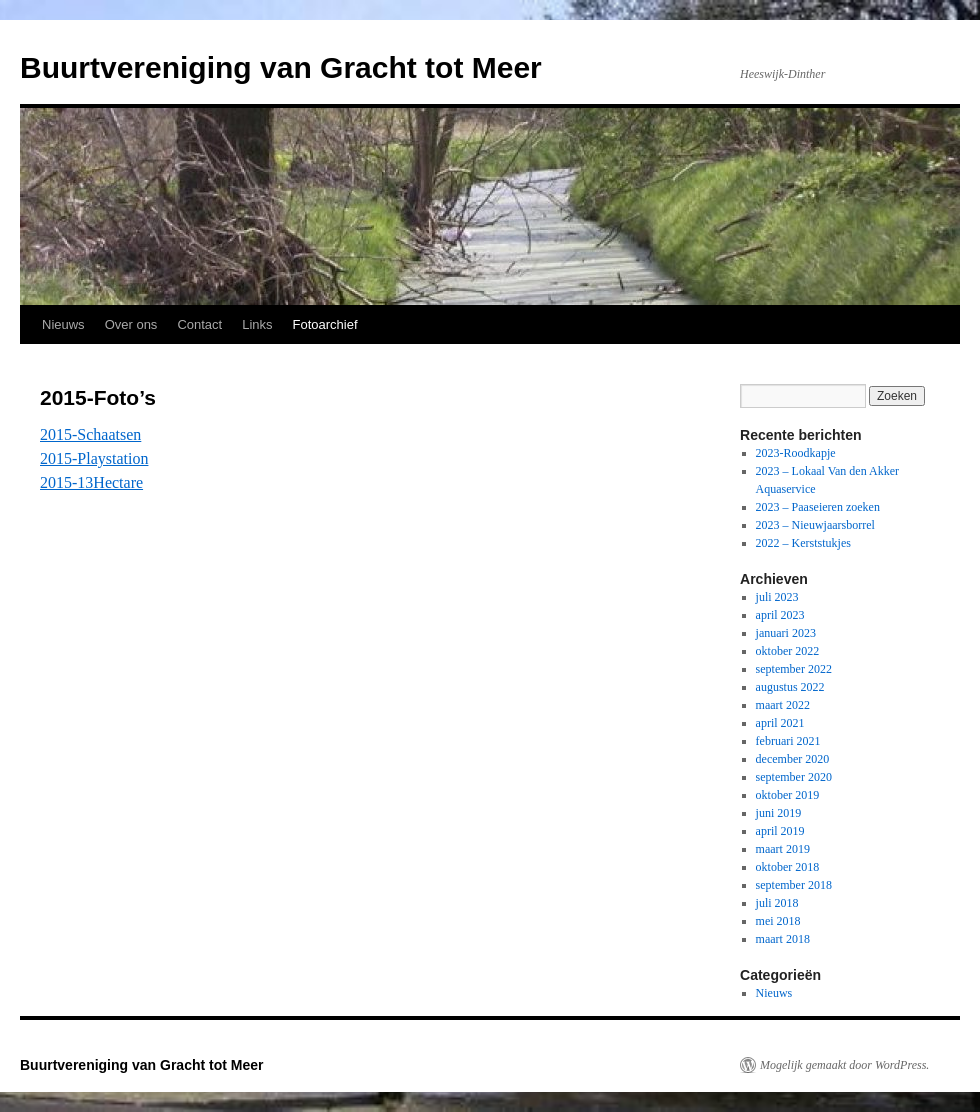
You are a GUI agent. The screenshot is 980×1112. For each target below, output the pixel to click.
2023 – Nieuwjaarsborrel (815, 525)
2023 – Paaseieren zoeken (818, 507)
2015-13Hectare (91, 482)
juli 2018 (777, 903)
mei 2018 (778, 921)
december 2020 (793, 759)
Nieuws (63, 324)
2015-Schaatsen (90, 434)
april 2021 (780, 723)
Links (257, 324)
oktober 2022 (788, 651)
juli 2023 (777, 597)
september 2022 (794, 669)
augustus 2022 (790, 687)
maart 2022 (783, 705)
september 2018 (794, 885)
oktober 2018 (788, 867)
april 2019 (780, 831)
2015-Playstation (94, 458)
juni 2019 (779, 813)
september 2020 (794, 777)
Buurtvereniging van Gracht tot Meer (281, 67)
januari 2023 (786, 633)
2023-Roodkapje (796, 453)
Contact (199, 324)
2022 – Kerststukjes (803, 543)
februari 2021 (788, 741)
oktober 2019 (788, 795)
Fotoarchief (325, 324)
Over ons (131, 324)
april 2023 (780, 615)
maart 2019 (783, 849)
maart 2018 (783, 939)
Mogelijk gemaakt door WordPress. (844, 1065)
